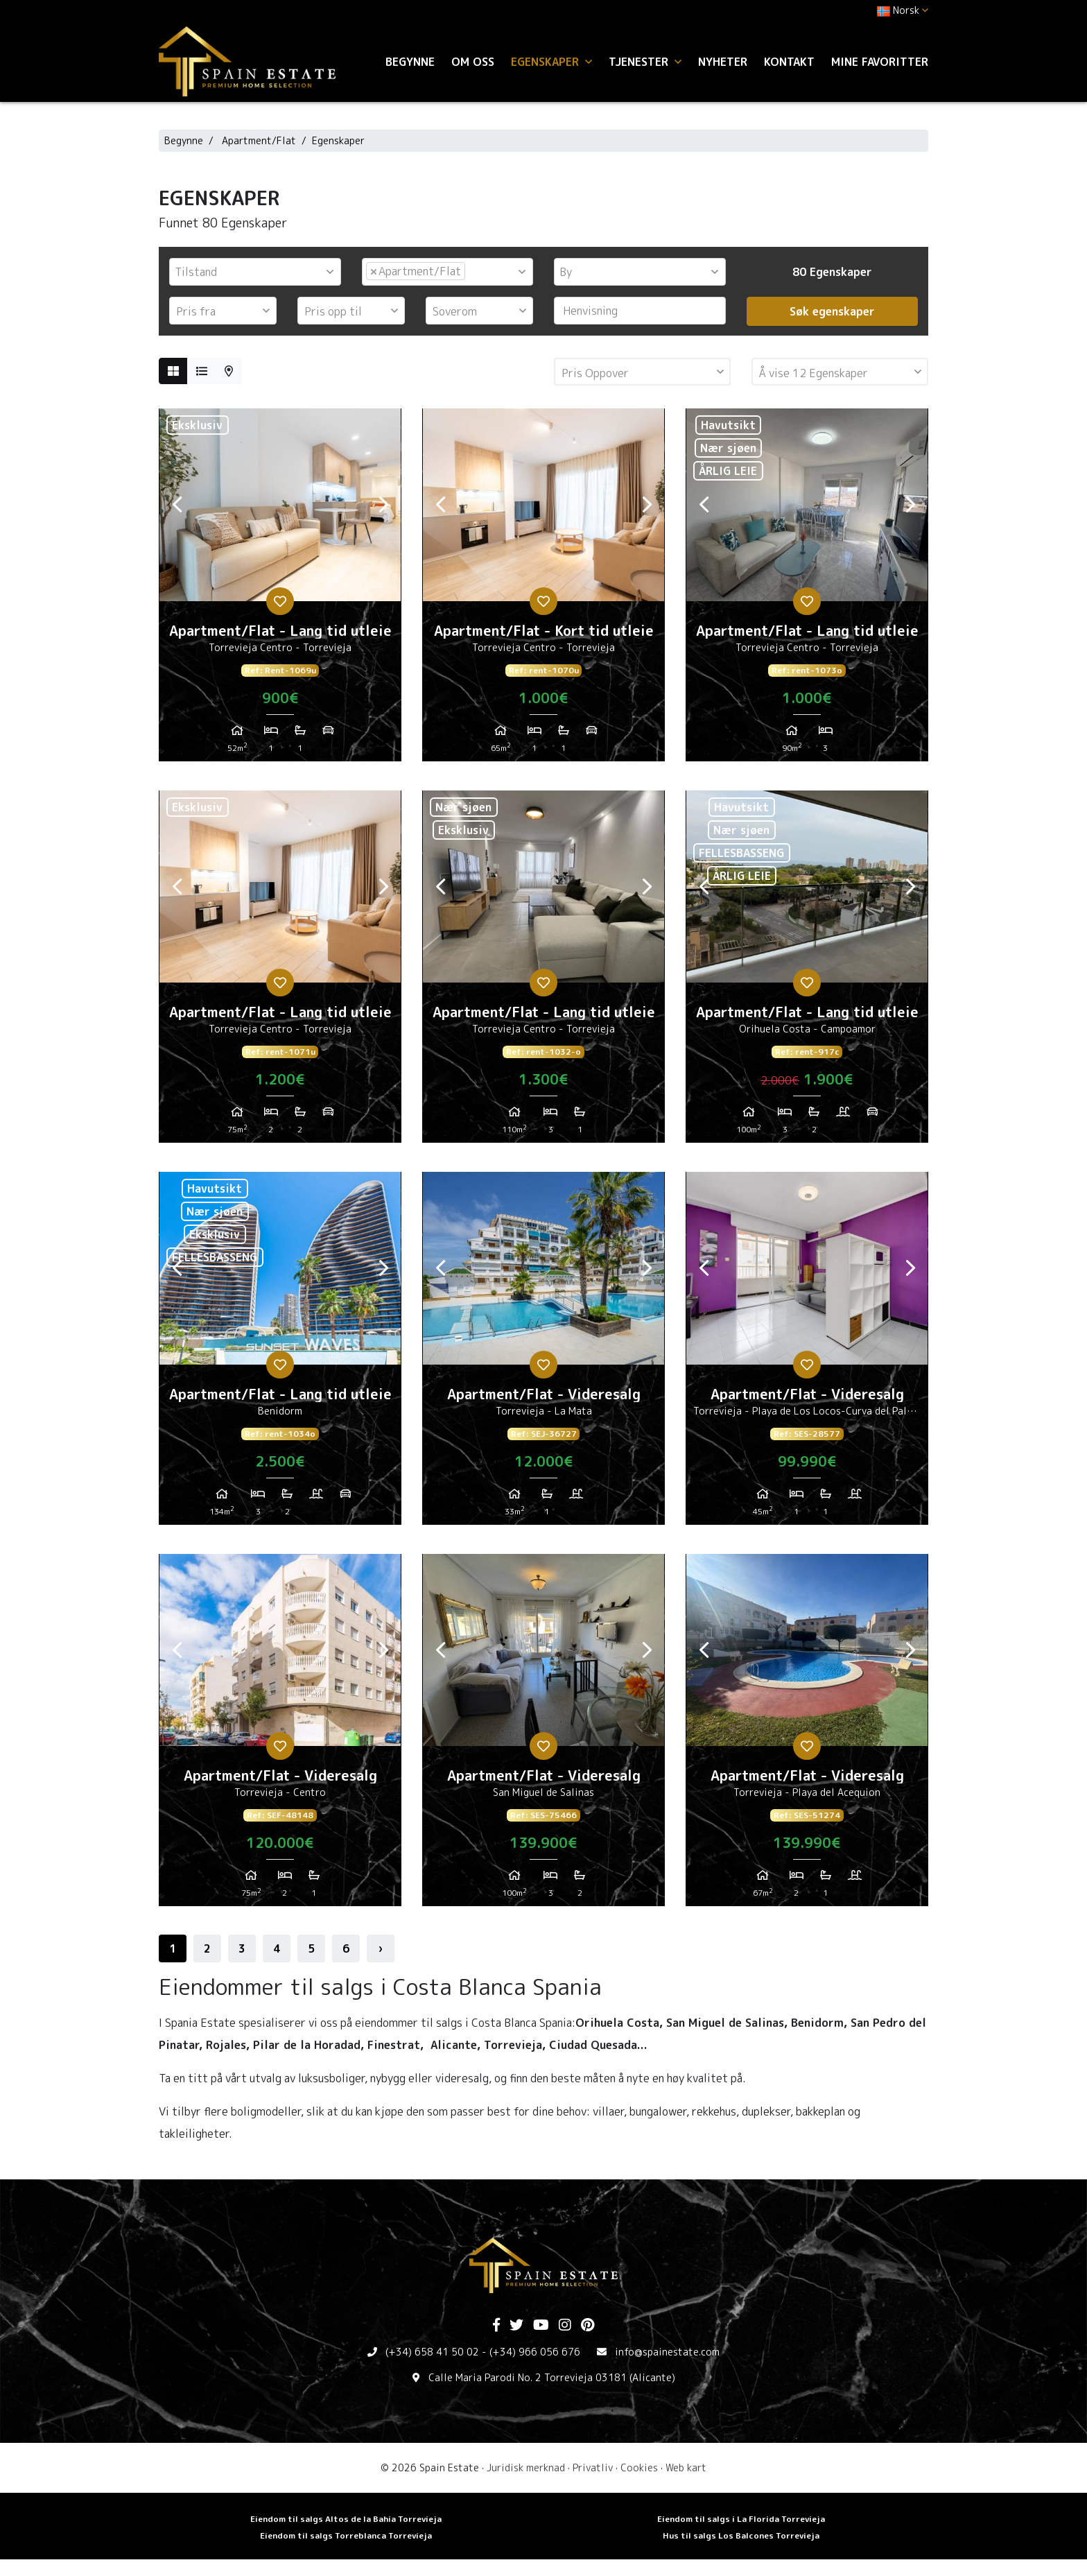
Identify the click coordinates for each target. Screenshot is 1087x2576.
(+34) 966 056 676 (534, 2351)
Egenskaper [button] (551, 61)
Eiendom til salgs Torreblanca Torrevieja (346, 2535)
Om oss (472, 61)
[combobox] (255, 272)
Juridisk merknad (526, 2467)
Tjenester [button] (645, 61)
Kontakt (789, 61)
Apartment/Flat (259, 140)
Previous (176, 504)
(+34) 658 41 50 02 (432, 2351)
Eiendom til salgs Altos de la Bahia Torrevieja (346, 2519)
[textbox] (258, 272)
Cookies (639, 2467)
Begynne (410, 61)
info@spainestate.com (667, 2351)
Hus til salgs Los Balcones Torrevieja (741, 2535)
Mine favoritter (879, 61)
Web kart (686, 2467)
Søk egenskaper (832, 311)
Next (383, 504)
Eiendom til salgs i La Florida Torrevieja (741, 2519)
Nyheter (722, 61)
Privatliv (593, 2467)
